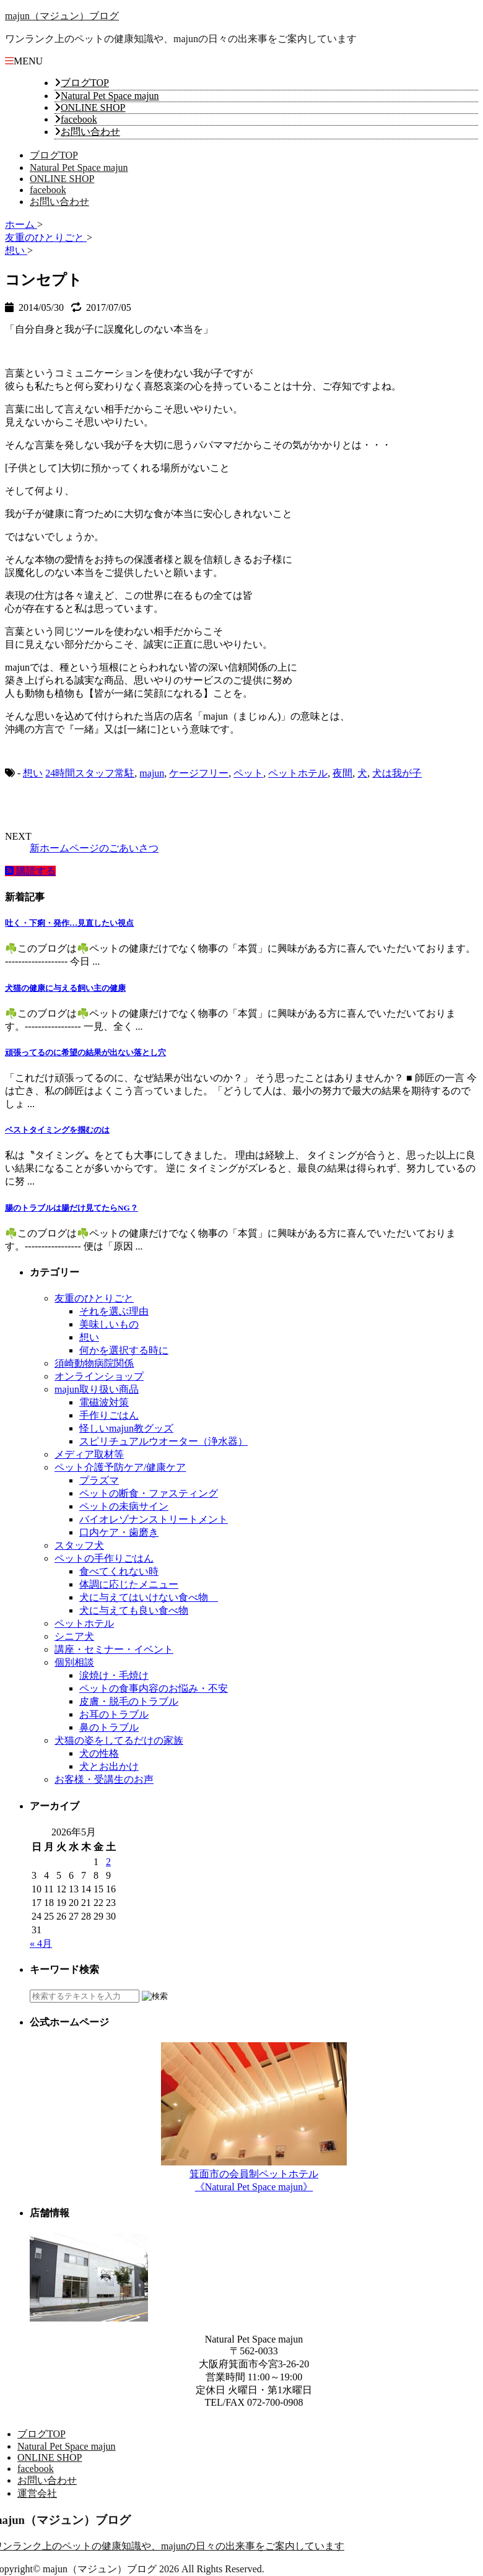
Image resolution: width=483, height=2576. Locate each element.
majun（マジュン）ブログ (62, 16)
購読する (30, 871)
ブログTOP (85, 82)
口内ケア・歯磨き (119, 1532)
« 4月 (41, 1943)
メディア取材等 (89, 1454)
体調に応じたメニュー (128, 1584)
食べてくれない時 (119, 1571)
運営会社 (37, 2493)
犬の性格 (99, 1753)
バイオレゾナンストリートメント (153, 1519)
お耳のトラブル (114, 1714)
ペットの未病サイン (123, 1506)
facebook (79, 119)
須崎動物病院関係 (94, 1363)
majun (151, 773)
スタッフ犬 (79, 1545)
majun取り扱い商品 (96, 1389)
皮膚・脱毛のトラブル (128, 1701)
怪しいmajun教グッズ (126, 1428)
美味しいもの (109, 1324)
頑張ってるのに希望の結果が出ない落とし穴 (85, 1052)
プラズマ (99, 1480)
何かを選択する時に (123, 1350)
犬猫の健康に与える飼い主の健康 (65, 988)
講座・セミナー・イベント (113, 1649)
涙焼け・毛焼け (114, 1675)
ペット (248, 773)
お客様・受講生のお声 (104, 1779)
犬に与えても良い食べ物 (133, 1610)
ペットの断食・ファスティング (148, 1493)
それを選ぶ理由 (114, 1311)
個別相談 (74, 1662)
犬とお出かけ (109, 1766)
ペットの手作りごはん (104, 1558)
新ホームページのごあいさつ (94, 848)
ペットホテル (298, 773)
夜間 (342, 773)
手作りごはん (109, 1415)
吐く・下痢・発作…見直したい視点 (69, 923)
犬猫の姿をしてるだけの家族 (118, 1740)
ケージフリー (198, 773)
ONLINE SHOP (93, 107)
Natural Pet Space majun (110, 95)
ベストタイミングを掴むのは (57, 1129)
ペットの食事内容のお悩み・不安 (153, 1688)
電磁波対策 (104, 1402)
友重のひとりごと (94, 1298)
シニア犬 (74, 1636)
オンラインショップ (99, 1376)
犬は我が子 (397, 773)
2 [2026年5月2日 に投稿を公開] (108, 1861)
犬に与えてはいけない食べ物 (148, 1597)
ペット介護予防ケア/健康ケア (120, 1467)
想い (33, 773)
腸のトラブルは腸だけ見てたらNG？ (71, 1207)
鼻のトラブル (109, 1727)
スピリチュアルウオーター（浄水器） (163, 1441)
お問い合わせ (90, 131)
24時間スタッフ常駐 (89, 773)
